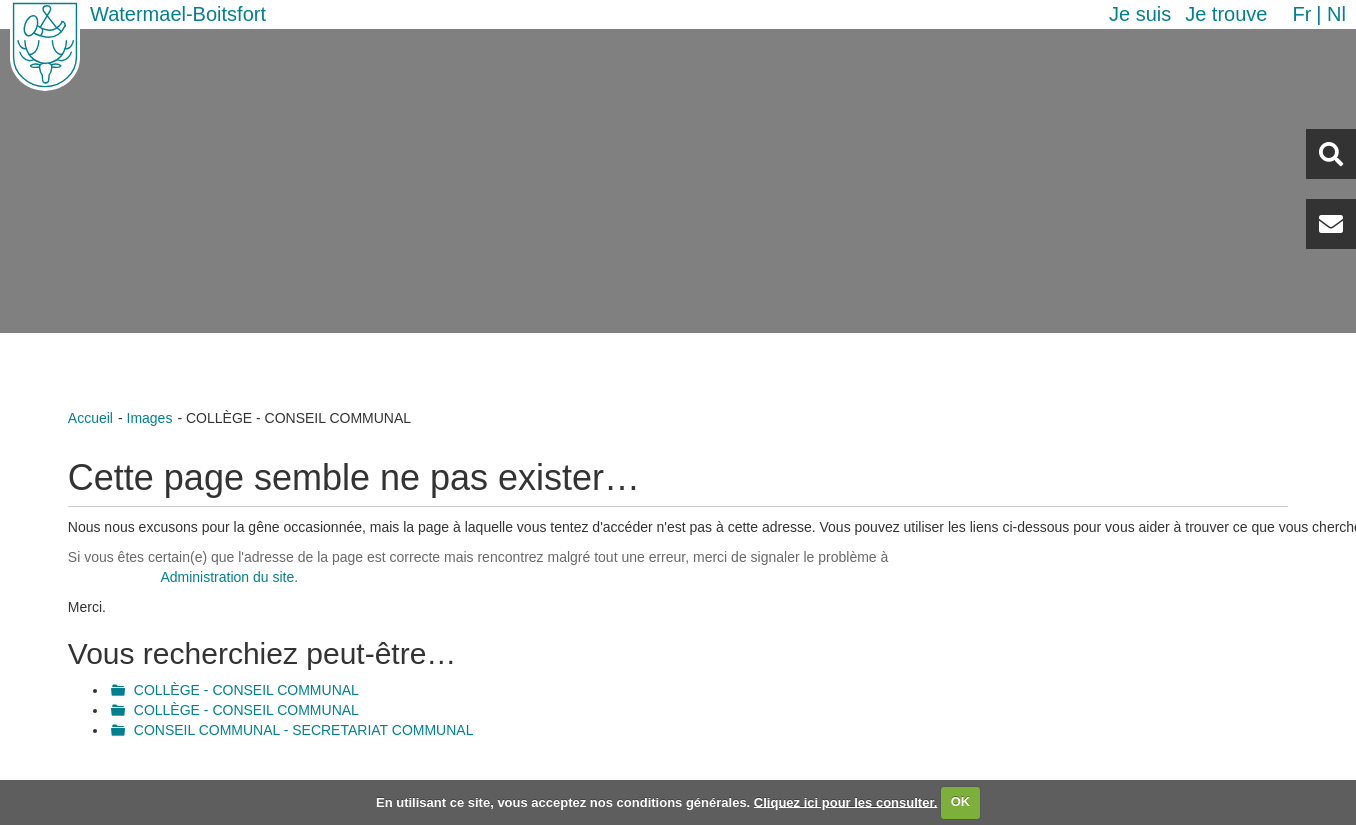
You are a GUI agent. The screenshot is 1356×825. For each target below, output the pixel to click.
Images (150, 418)
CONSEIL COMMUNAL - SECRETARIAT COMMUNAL (304, 730)
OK (961, 801)
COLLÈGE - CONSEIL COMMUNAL (246, 690)
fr (1301, 14)
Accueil (90, 418)
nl (1336, 14)
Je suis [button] (1140, 14)
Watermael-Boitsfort (178, 14)
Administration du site (227, 577)
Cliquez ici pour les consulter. (846, 801)
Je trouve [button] (1226, 14)
